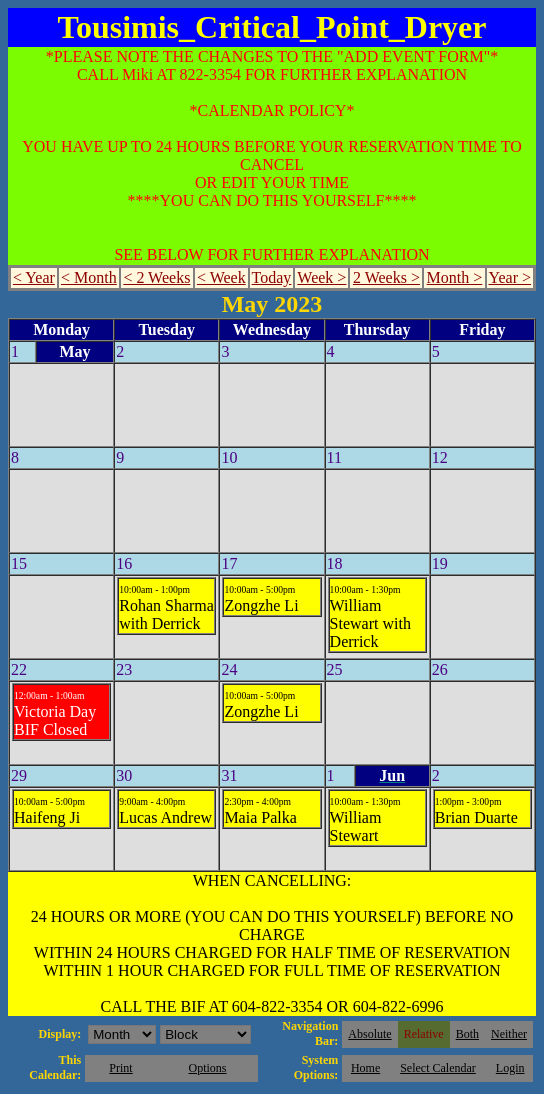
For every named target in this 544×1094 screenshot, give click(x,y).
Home (365, 1068)
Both (467, 1034)
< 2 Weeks (156, 277)
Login (510, 1068)
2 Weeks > (386, 277)
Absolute (369, 1034)
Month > (455, 277)
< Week (221, 277)
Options (208, 1068)
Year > (510, 277)
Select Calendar (438, 1068)
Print (120, 1068)
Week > (321, 277)
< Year (34, 277)
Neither (509, 1034)
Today (272, 277)
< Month (89, 277)
